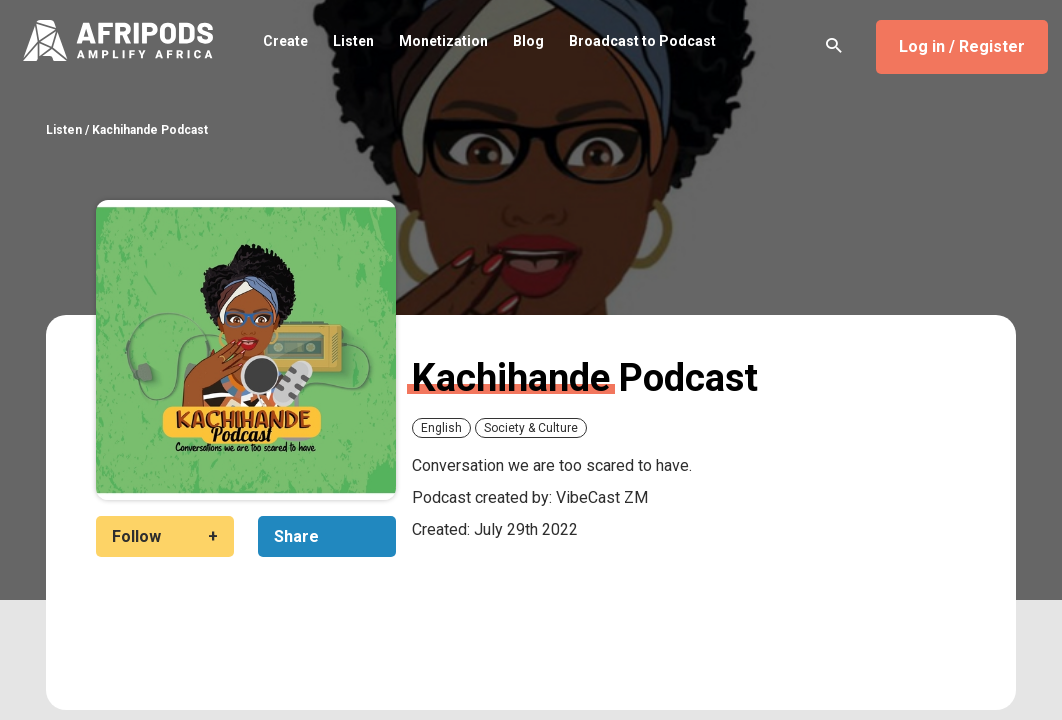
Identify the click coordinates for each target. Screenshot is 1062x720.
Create (285, 41)
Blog (528, 41)
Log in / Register (962, 46)
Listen (353, 41)
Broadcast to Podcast (642, 41)
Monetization (443, 41)
